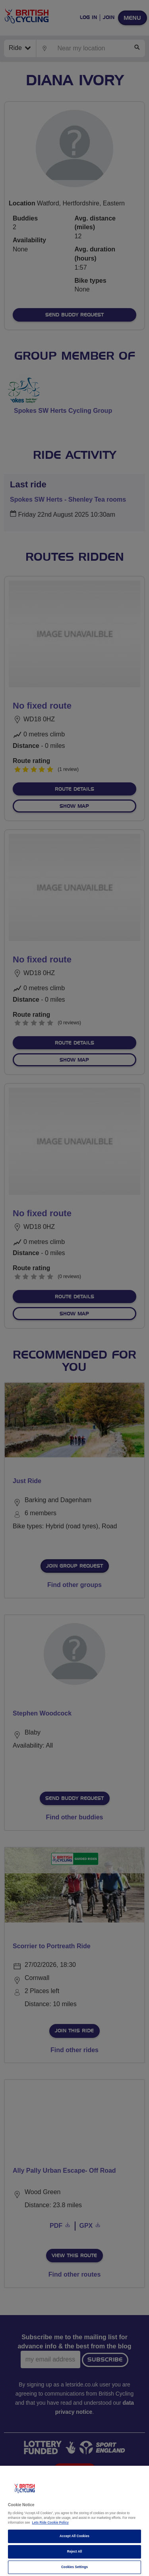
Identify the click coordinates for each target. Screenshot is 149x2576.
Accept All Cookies (74, 2536)
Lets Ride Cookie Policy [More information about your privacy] (50, 2522)
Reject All (74, 2551)
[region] (74, 2521)
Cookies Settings (74, 2567)
